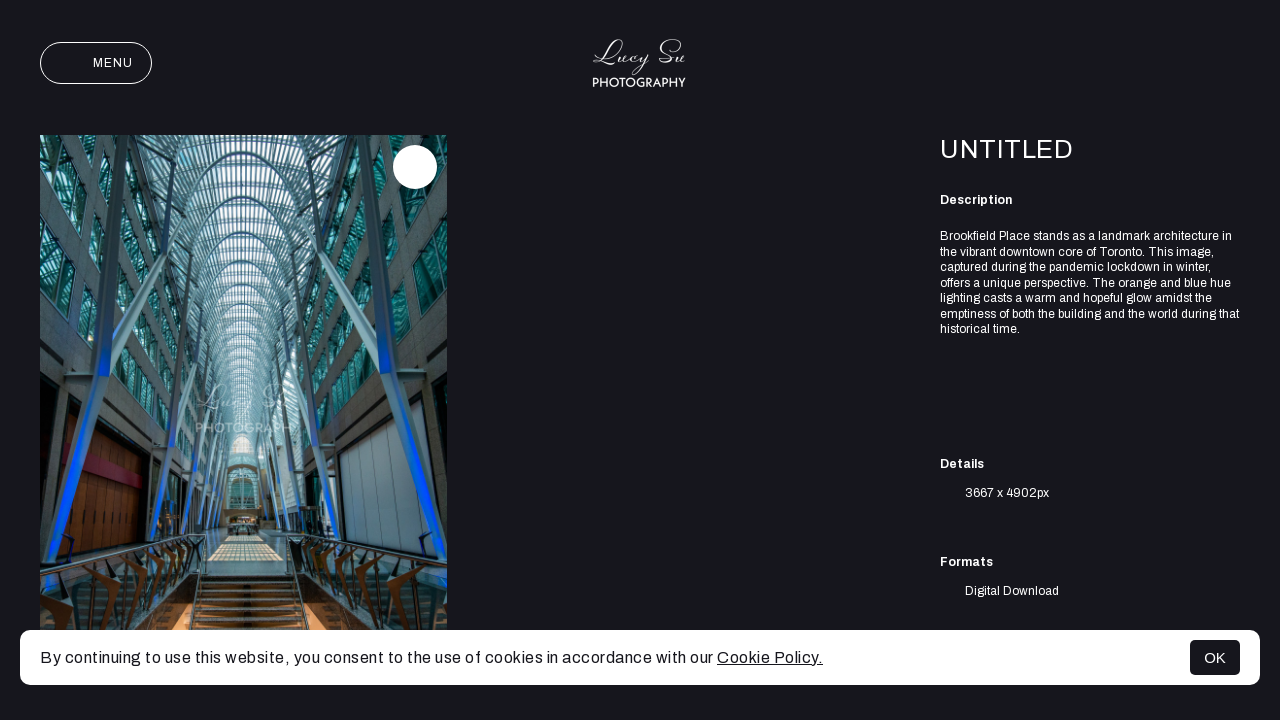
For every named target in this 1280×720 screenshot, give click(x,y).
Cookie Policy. (770, 657)
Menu (96, 63)
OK (1215, 657)
